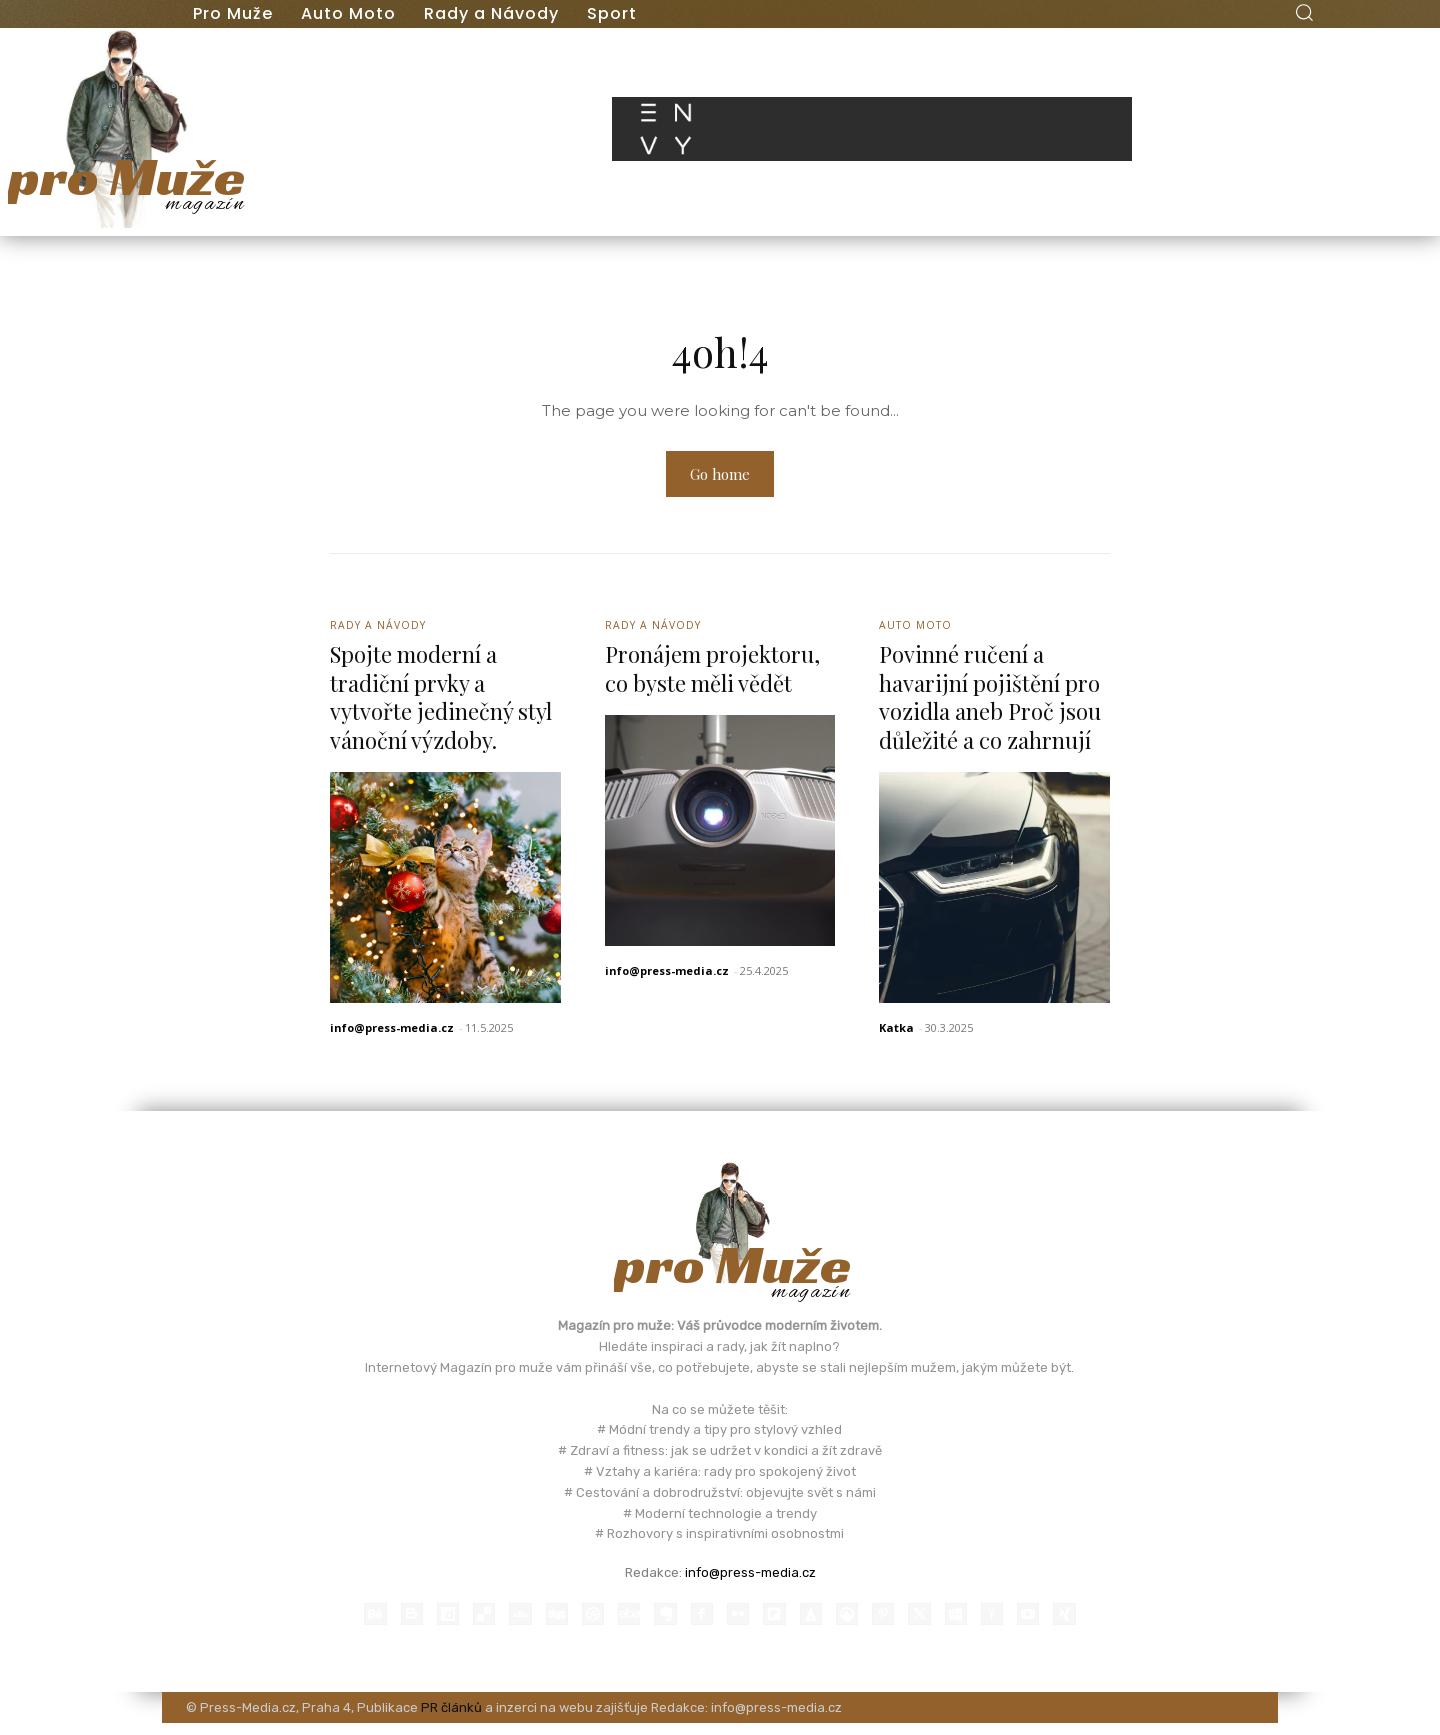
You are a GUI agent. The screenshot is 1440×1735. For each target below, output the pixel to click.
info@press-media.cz (392, 1034)
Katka (896, 1034)
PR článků (451, 1718)
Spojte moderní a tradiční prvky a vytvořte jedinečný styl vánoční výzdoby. (441, 704)
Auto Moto (918, 630)
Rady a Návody (380, 630)
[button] (1304, 12)
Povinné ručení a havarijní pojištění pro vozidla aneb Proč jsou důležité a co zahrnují (990, 704)
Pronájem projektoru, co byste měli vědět (712, 675)
